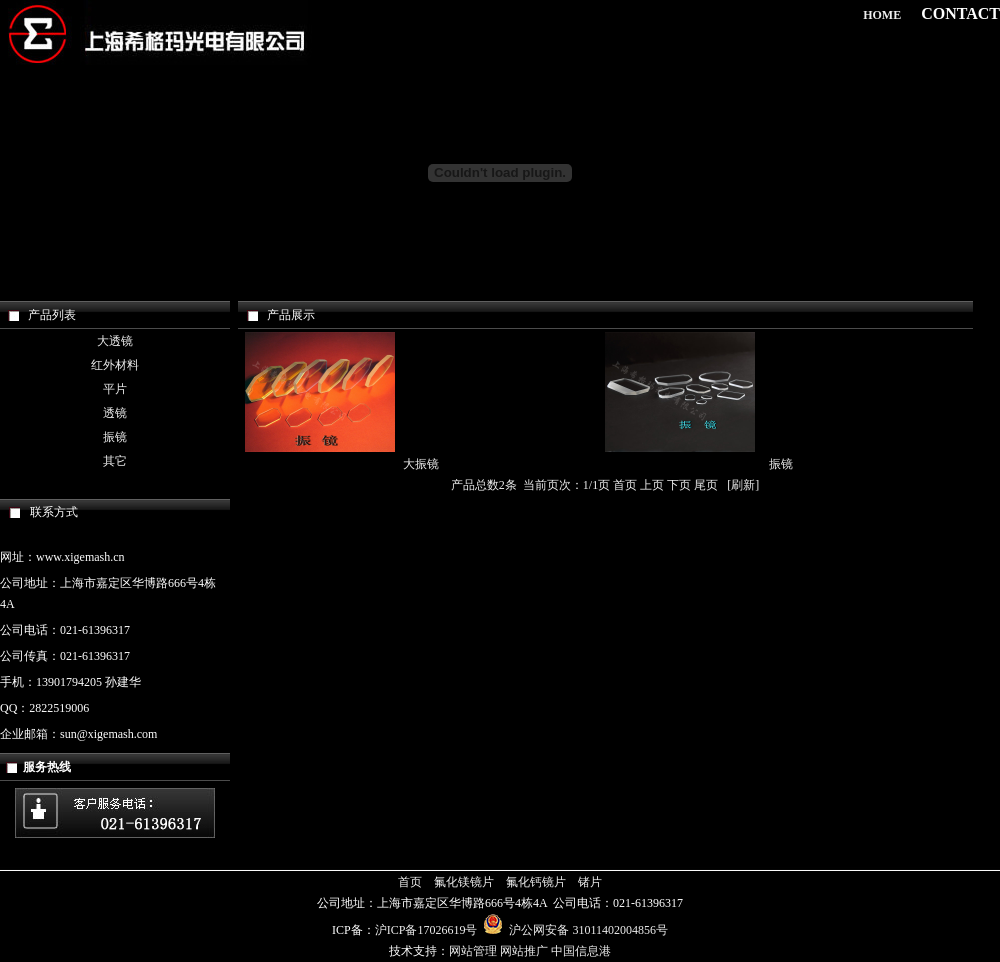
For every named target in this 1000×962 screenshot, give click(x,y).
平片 (115, 389)
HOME (882, 15)
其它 (115, 461)
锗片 (590, 882)
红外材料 (115, 365)
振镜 (115, 437)
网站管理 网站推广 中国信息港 (530, 951)
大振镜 (421, 464)
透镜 (115, 413)
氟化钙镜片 (536, 882)
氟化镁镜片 (464, 882)
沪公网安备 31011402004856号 (575, 930)
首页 (410, 882)
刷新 (743, 485)
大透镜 (115, 341)
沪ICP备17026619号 (426, 930)
